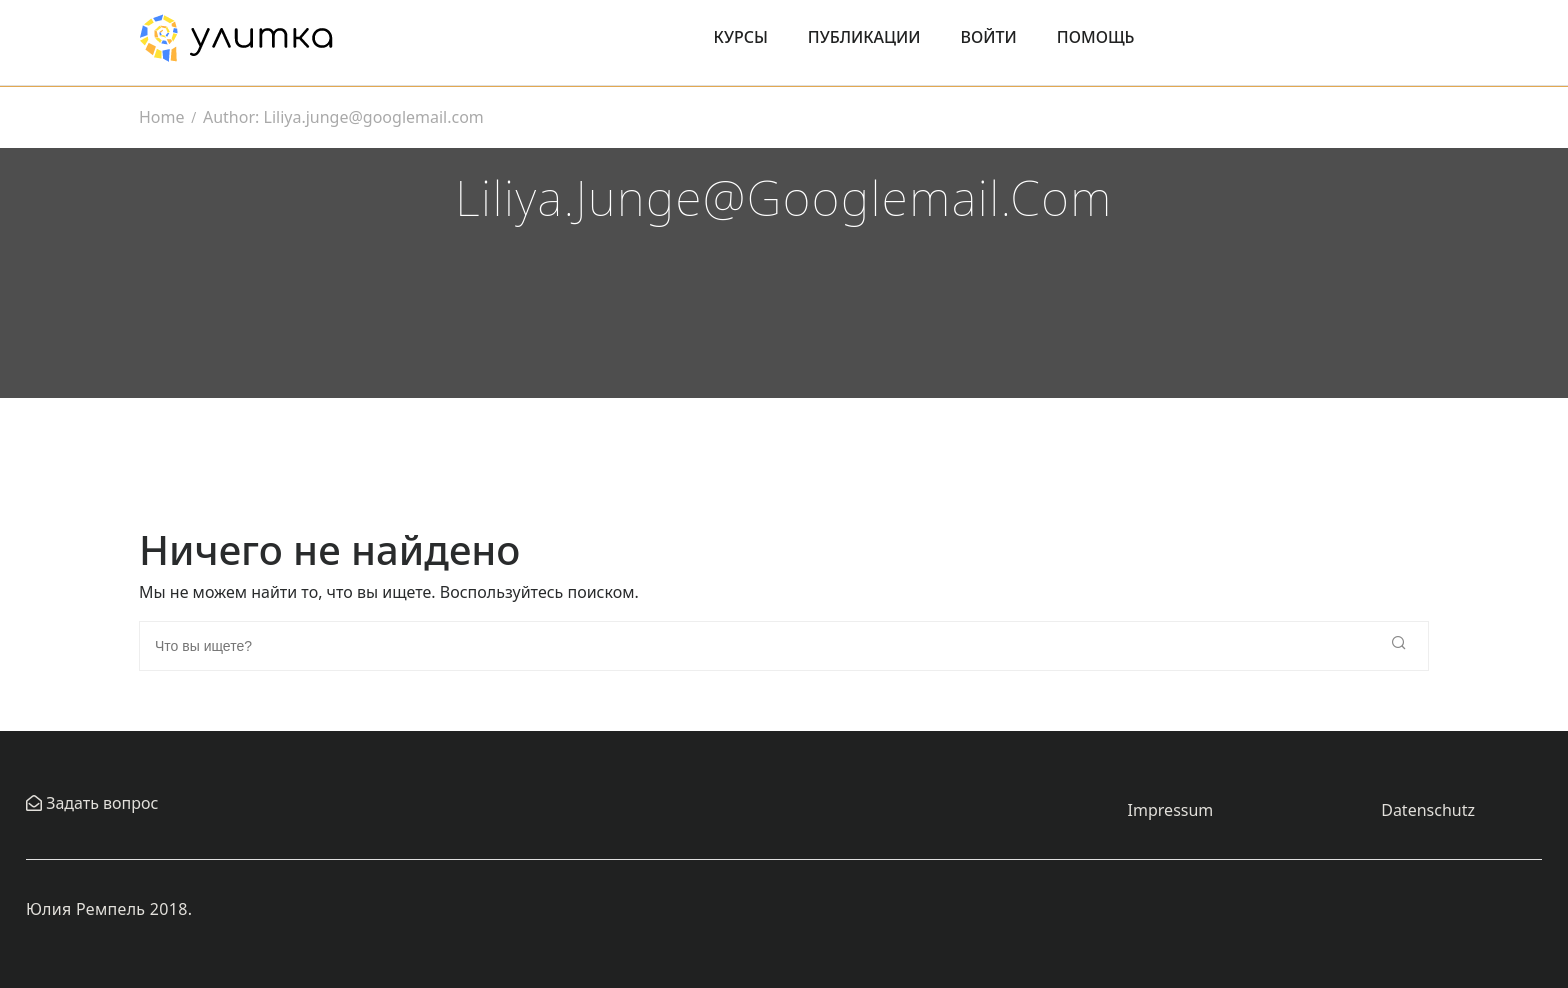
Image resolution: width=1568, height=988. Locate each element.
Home (162, 117)
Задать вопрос (100, 803)
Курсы (741, 37)
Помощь (1096, 37)
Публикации (864, 37)
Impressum (1171, 810)
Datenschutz (1428, 810)
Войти (989, 37)
